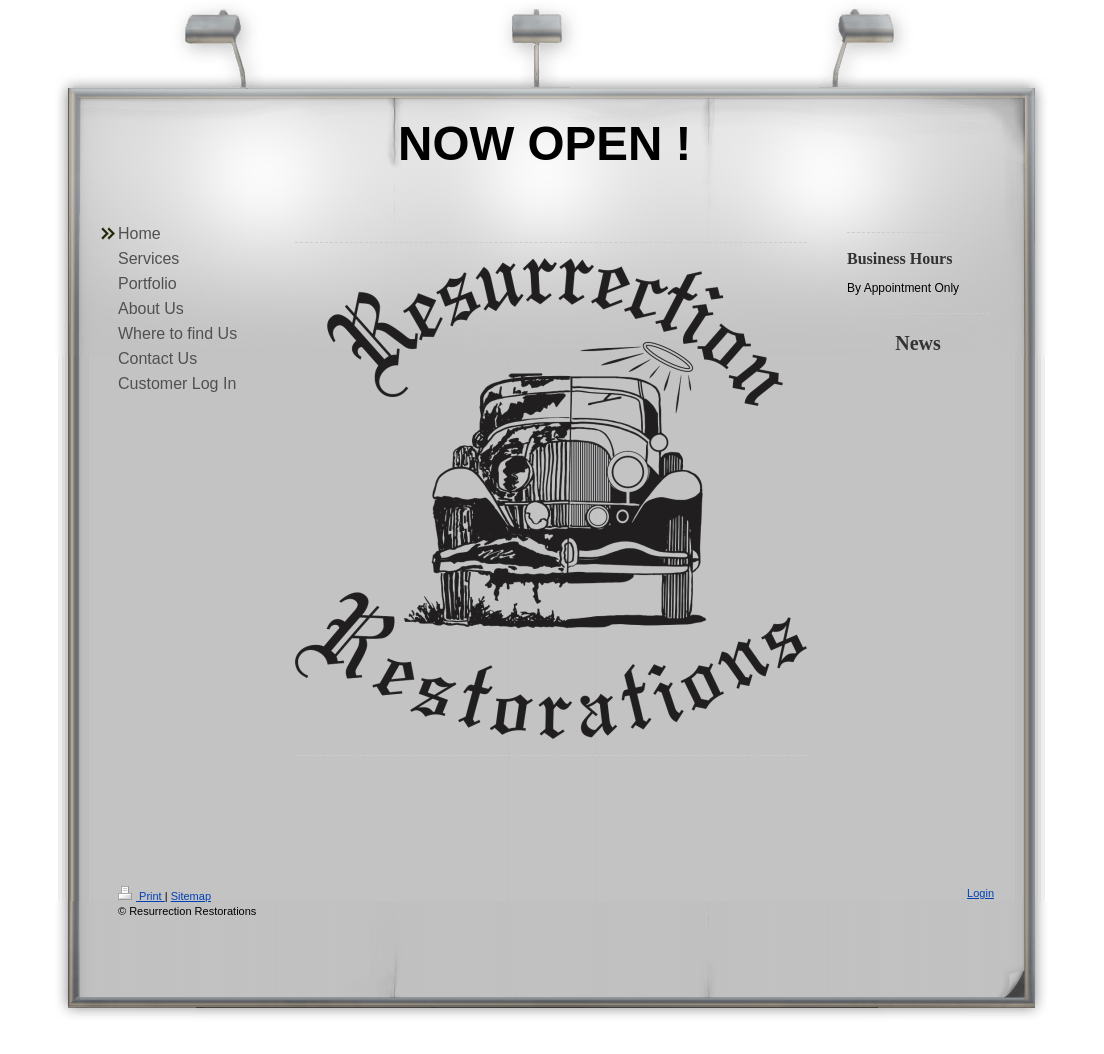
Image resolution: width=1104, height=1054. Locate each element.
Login (980, 893)
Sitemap (191, 896)
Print (141, 896)
